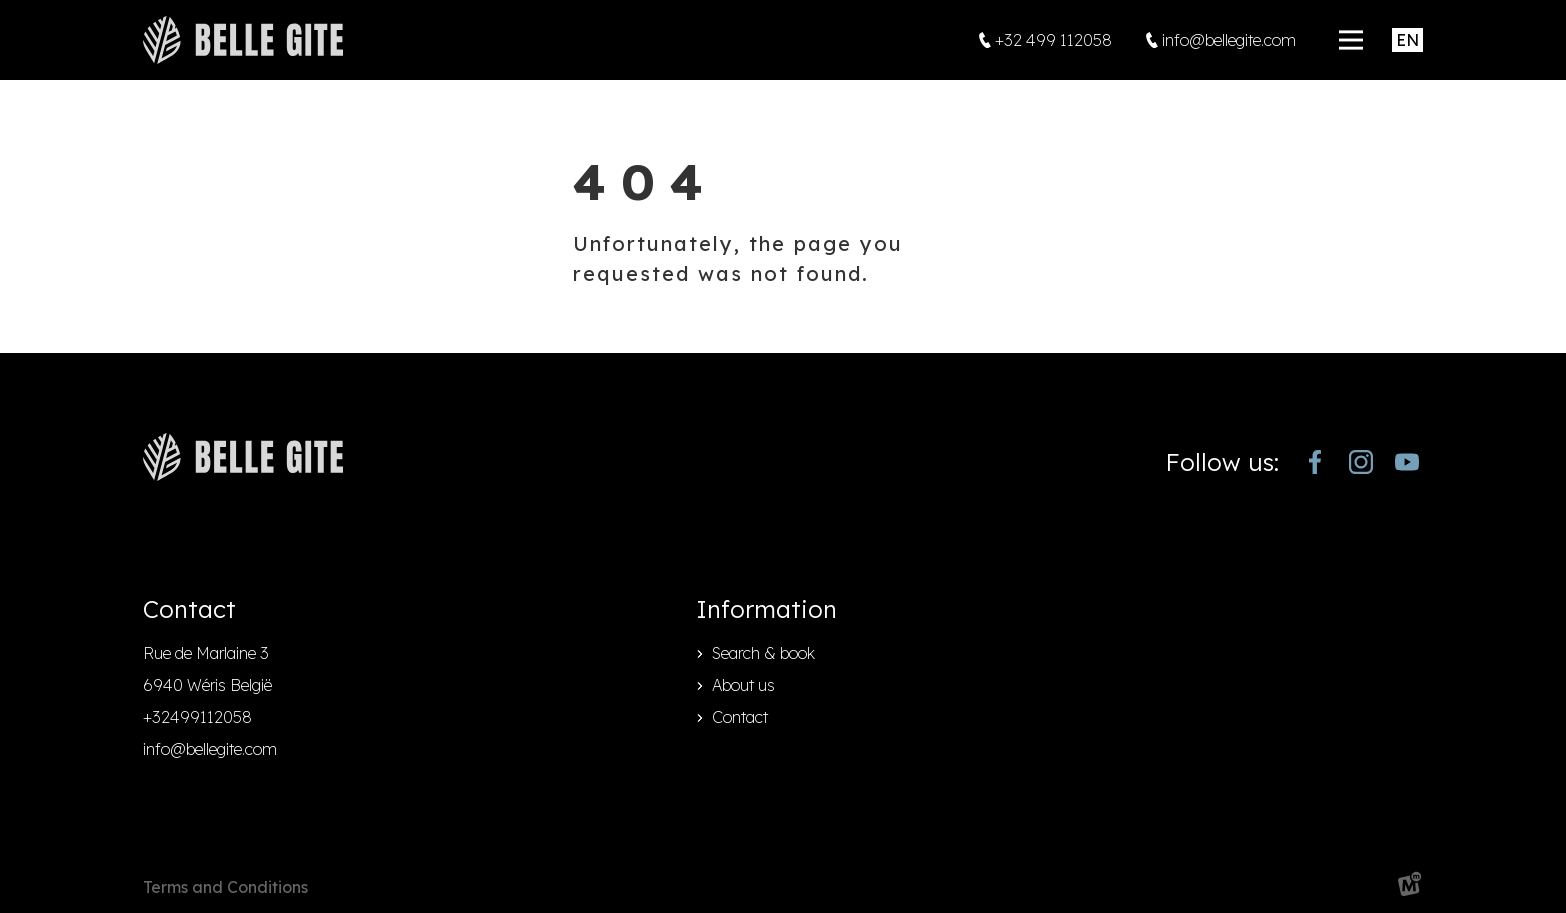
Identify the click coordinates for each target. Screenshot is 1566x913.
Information (766, 609)
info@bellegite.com (210, 749)
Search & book (763, 653)
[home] (243, 40)
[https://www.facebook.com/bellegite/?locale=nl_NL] (1315, 462)
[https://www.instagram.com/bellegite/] (1361, 462)
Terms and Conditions (225, 887)
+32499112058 (197, 717)
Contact (740, 717)
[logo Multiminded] (1410, 887)
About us (743, 685)
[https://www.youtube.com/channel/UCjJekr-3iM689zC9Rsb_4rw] (1407, 462)
